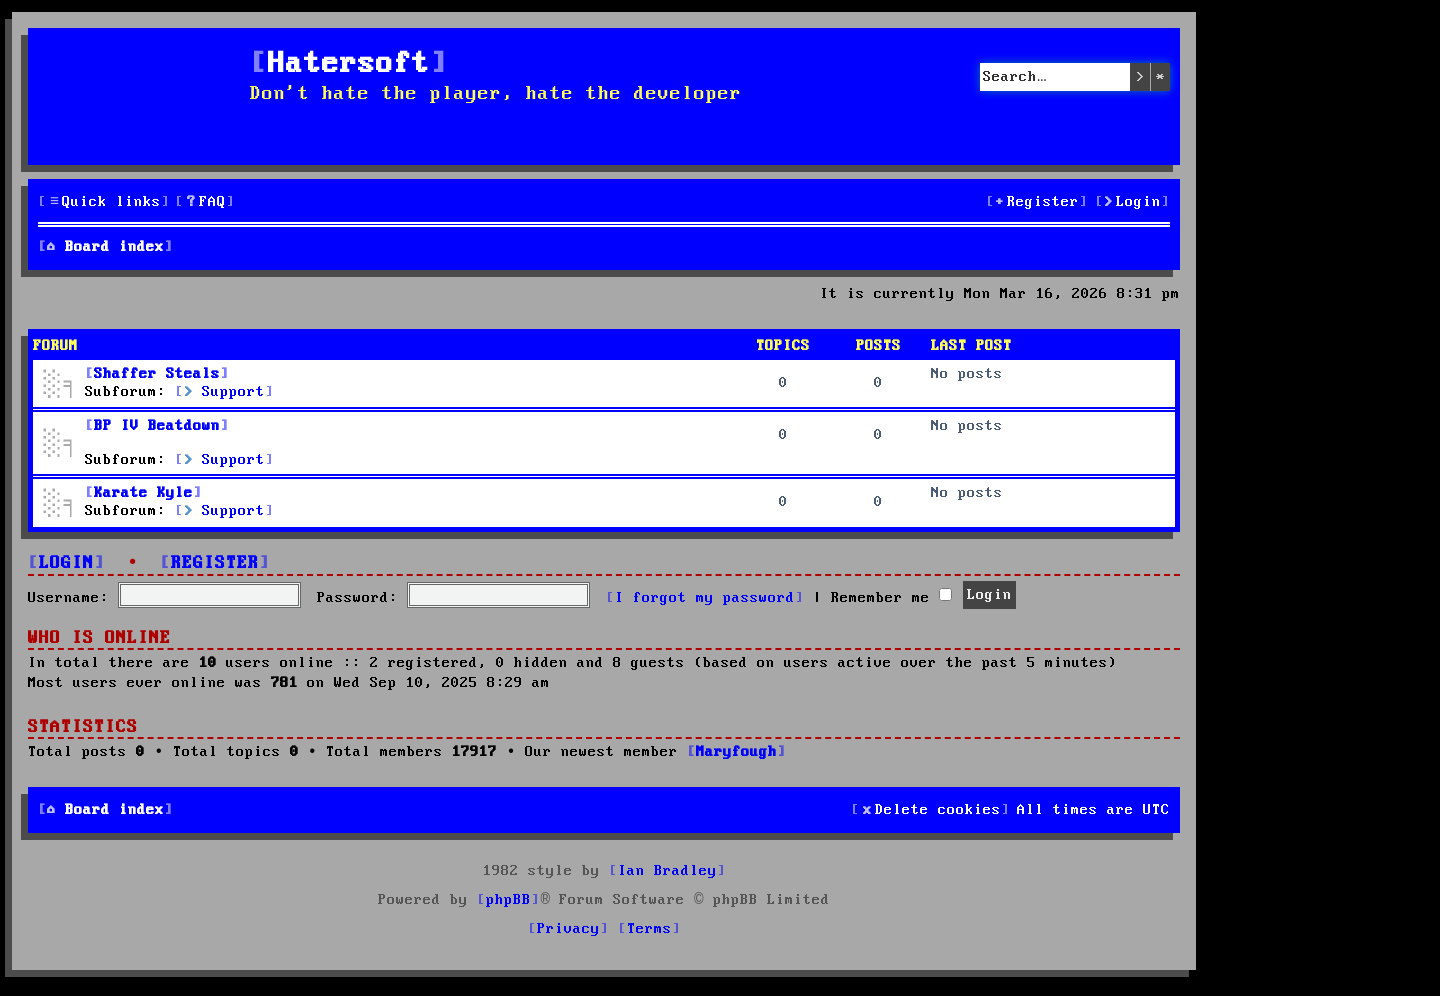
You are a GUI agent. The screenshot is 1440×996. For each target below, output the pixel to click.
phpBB (508, 900)
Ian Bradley (667, 871)
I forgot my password (705, 598)
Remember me (891, 598)
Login (66, 563)
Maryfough (736, 752)
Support (224, 392)
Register (215, 563)
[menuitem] (205, 202)
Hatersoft (349, 64)
